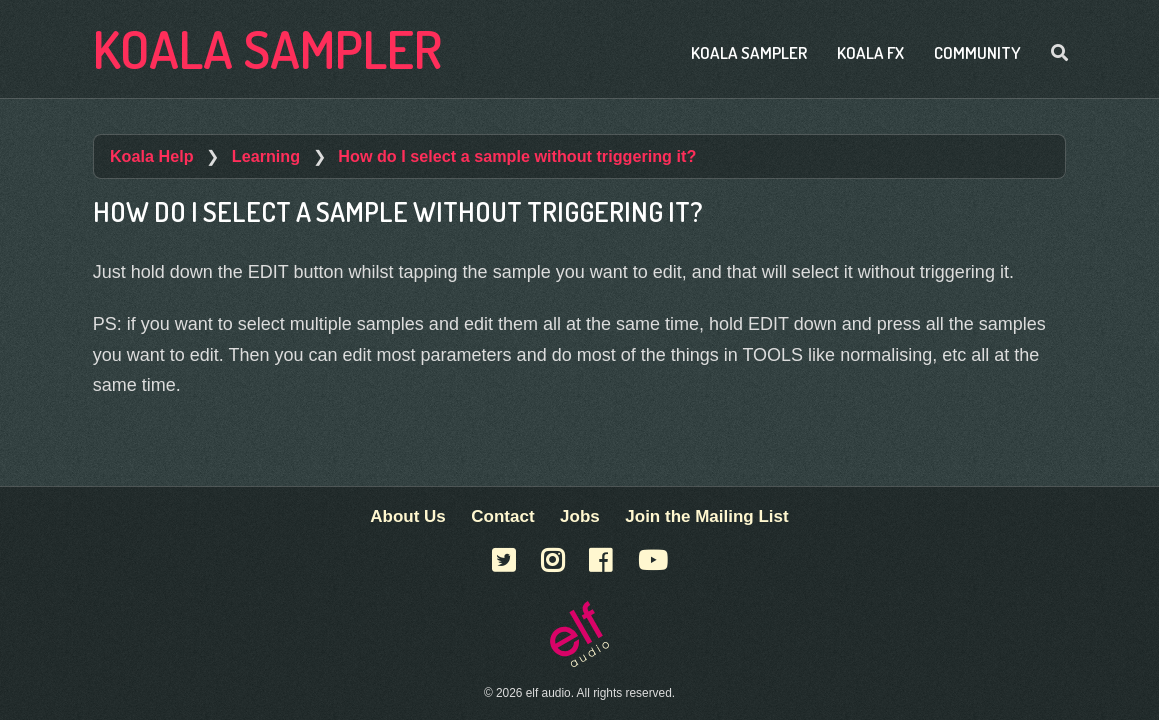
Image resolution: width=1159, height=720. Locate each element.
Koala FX (870, 52)
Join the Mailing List (706, 516)
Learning (266, 156)
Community (977, 52)
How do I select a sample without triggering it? (517, 156)
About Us (408, 516)
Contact (502, 516)
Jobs (580, 516)
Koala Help (152, 156)
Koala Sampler (267, 48)
